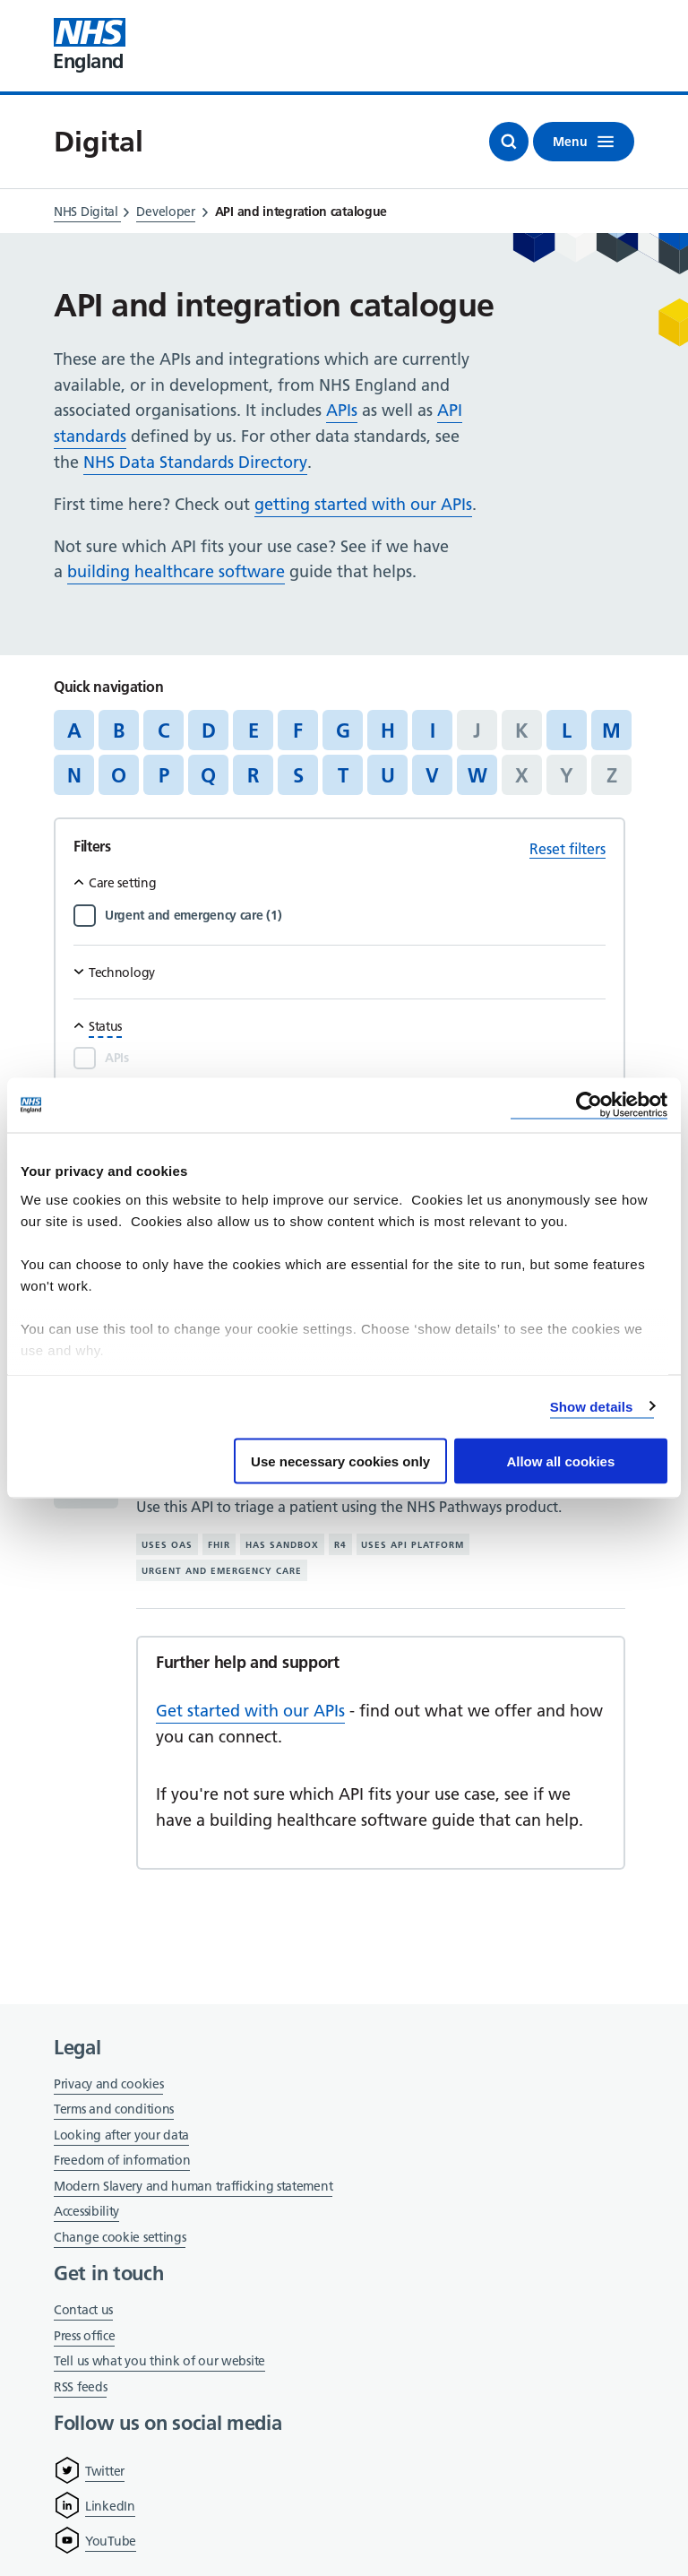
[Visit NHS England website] (89, 45)
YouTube (110, 2541)
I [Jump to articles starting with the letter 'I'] (432, 730)
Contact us (83, 2310)
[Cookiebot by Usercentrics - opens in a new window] (589, 1105)
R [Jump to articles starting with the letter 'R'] (253, 775)
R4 (340, 1545)
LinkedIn (110, 2506)
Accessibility (86, 2211)
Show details (591, 1405)
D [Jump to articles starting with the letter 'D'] (209, 730)
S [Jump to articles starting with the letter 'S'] (298, 775)
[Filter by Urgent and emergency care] (355, 915)
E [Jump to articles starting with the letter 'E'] (253, 730)
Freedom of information (122, 2160)
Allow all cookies (560, 1461)
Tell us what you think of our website (159, 2361)
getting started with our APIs (363, 504)
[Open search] (509, 141)
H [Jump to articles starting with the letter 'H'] (388, 730)
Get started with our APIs (250, 1710)
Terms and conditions (114, 2109)
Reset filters (567, 849)
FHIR (219, 1545)
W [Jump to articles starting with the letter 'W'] (477, 775)
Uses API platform (412, 1545)
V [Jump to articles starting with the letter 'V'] (432, 775)
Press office (84, 2337)
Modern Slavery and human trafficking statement (193, 2187)
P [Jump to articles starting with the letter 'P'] (164, 775)
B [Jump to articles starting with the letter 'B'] (119, 730)
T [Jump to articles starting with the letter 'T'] (343, 775)
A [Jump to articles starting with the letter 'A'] (74, 730)
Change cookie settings (119, 2238)
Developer (165, 211)
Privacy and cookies (108, 2084)
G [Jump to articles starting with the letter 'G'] (343, 730)
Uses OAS (167, 1545)
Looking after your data (121, 2135)
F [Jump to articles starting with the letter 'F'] (298, 730)
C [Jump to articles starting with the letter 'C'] (163, 730)
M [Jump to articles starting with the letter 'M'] (611, 730)
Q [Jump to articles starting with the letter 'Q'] (208, 775)
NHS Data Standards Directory (195, 462)
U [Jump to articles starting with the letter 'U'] (388, 775)
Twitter (105, 2471)
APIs (341, 410)
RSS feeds (80, 2387)
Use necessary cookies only (340, 1461)
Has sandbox (282, 1545)
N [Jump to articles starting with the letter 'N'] (74, 775)
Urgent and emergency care (222, 1571)
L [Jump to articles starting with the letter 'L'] (567, 730)
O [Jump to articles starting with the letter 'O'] (118, 775)
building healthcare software (176, 571)
